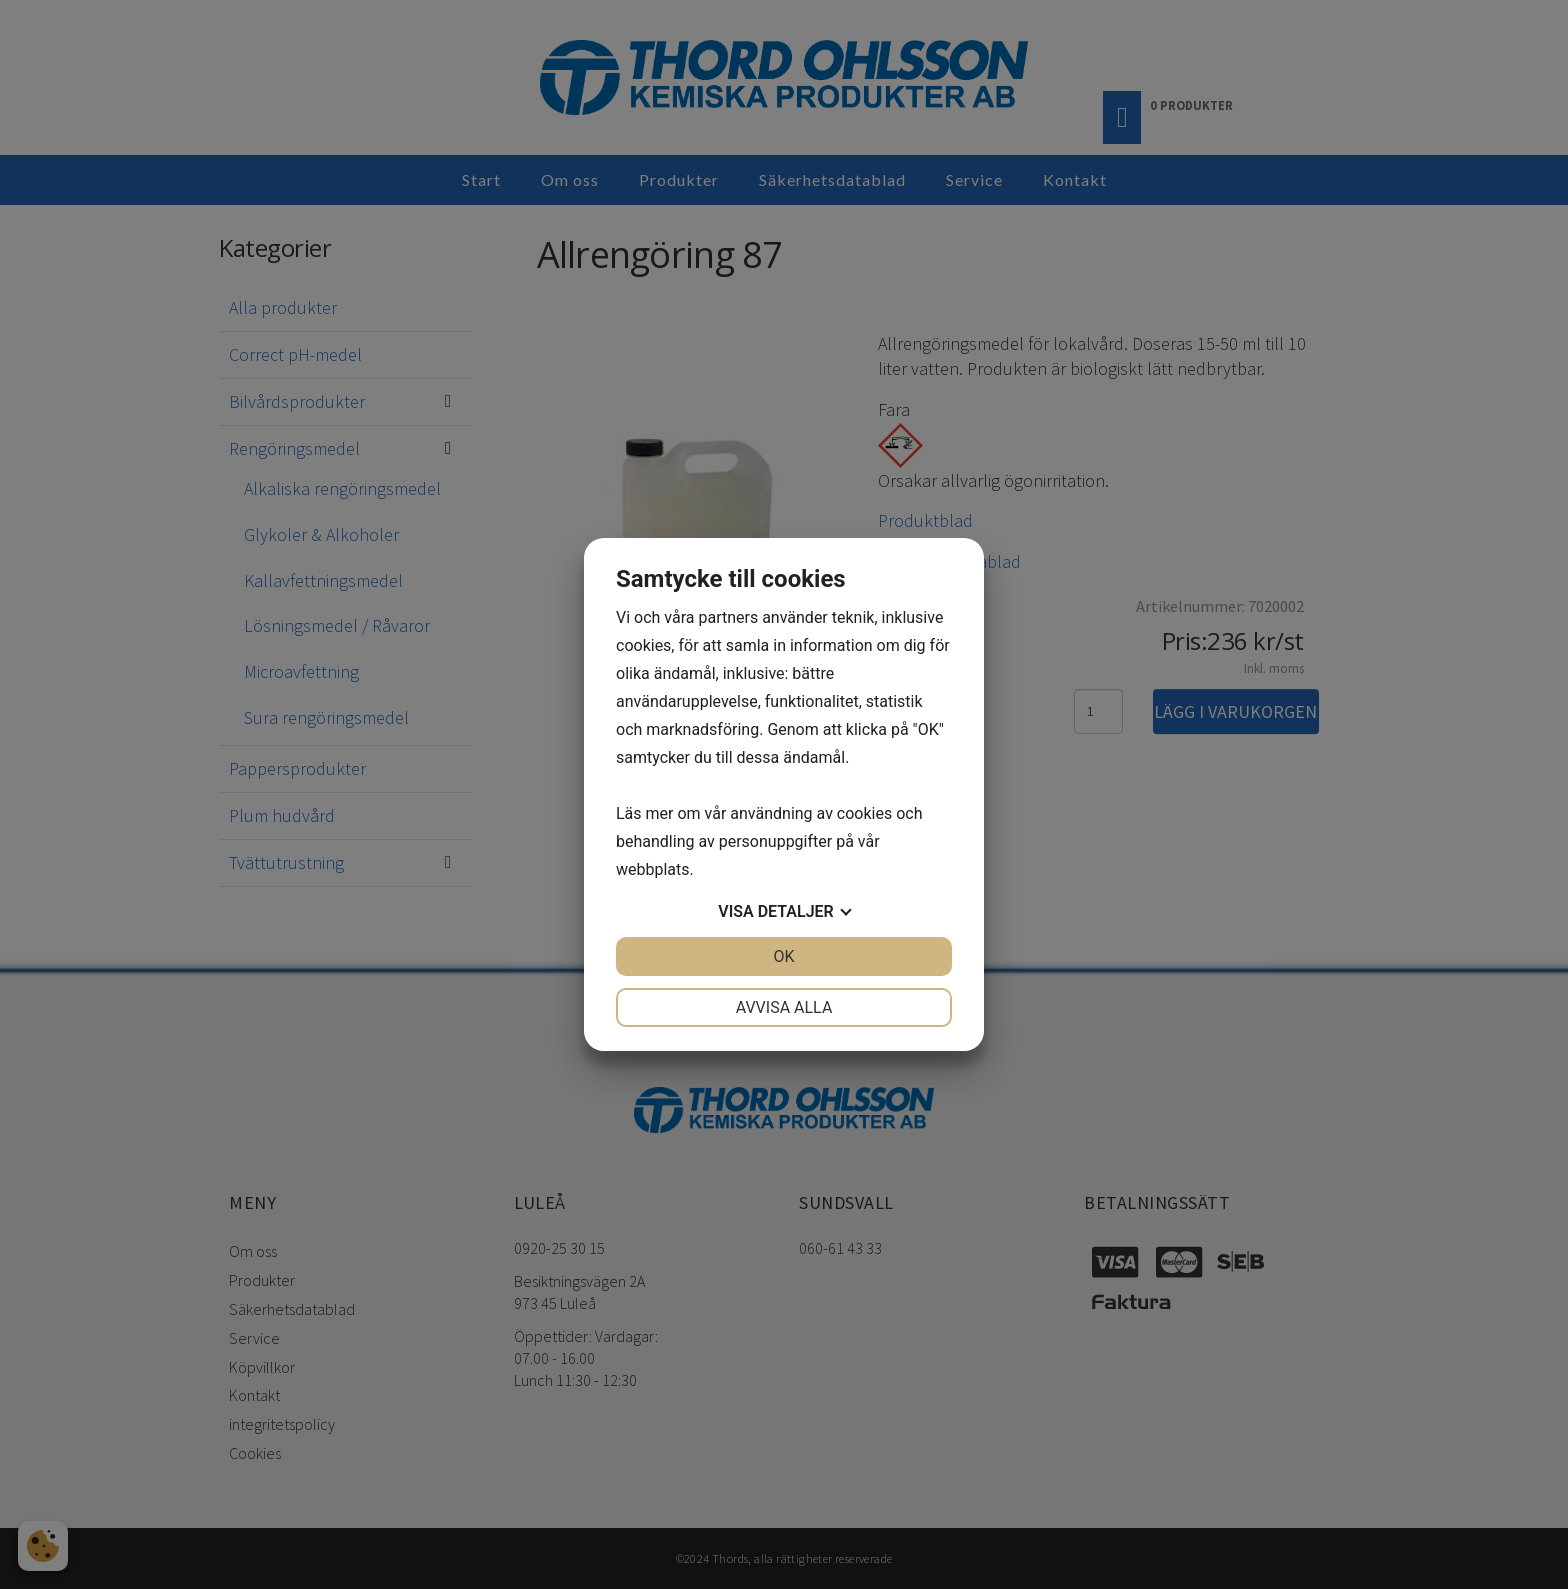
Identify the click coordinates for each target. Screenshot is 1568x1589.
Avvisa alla (784, 1007)
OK (783, 956)
